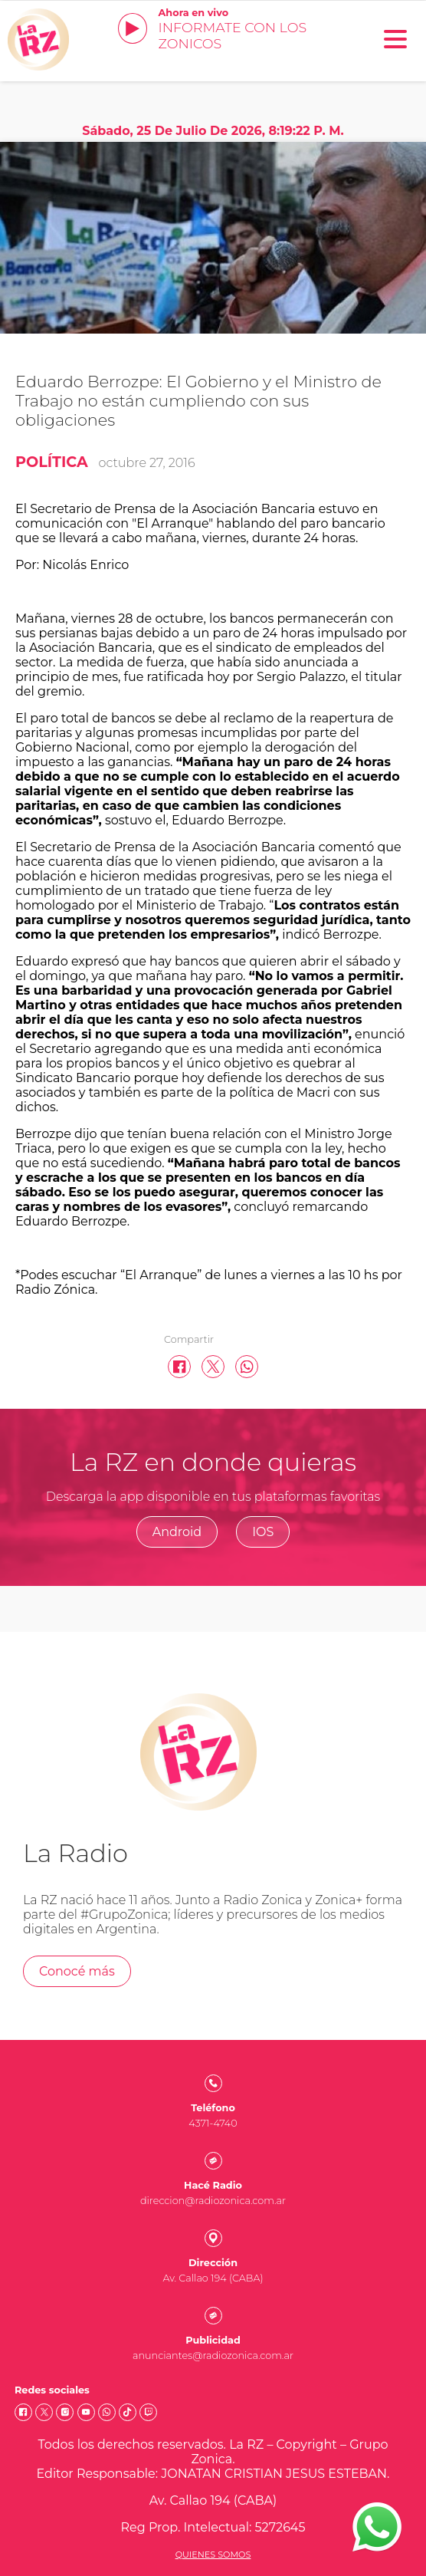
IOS (263, 1532)
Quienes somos (213, 2554)
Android (177, 1532)
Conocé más (77, 1971)
